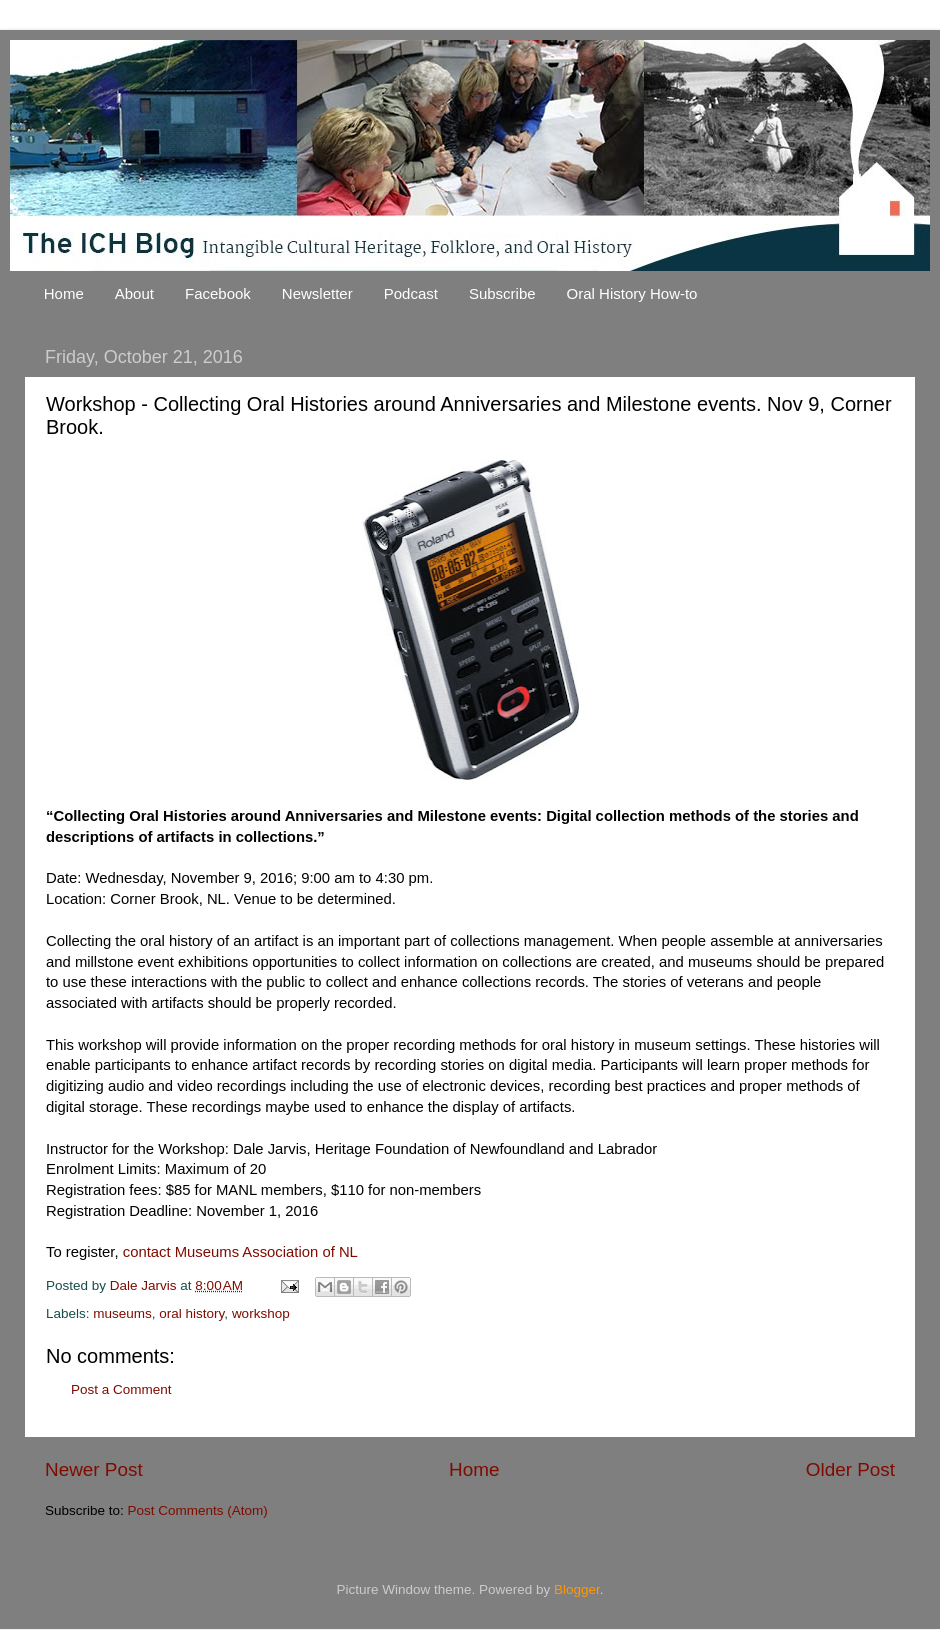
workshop (261, 1313)
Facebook (218, 293)
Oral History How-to (632, 293)
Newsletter (317, 293)
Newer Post (94, 1469)
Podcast (411, 293)
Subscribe (502, 293)
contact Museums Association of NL (240, 1252)
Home (64, 293)
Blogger (577, 1589)
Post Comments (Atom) (198, 1510)
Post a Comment (121, 1389)
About (134, 293)
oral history (191, 1313)
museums (122, 1313)
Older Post (850, 1469)
